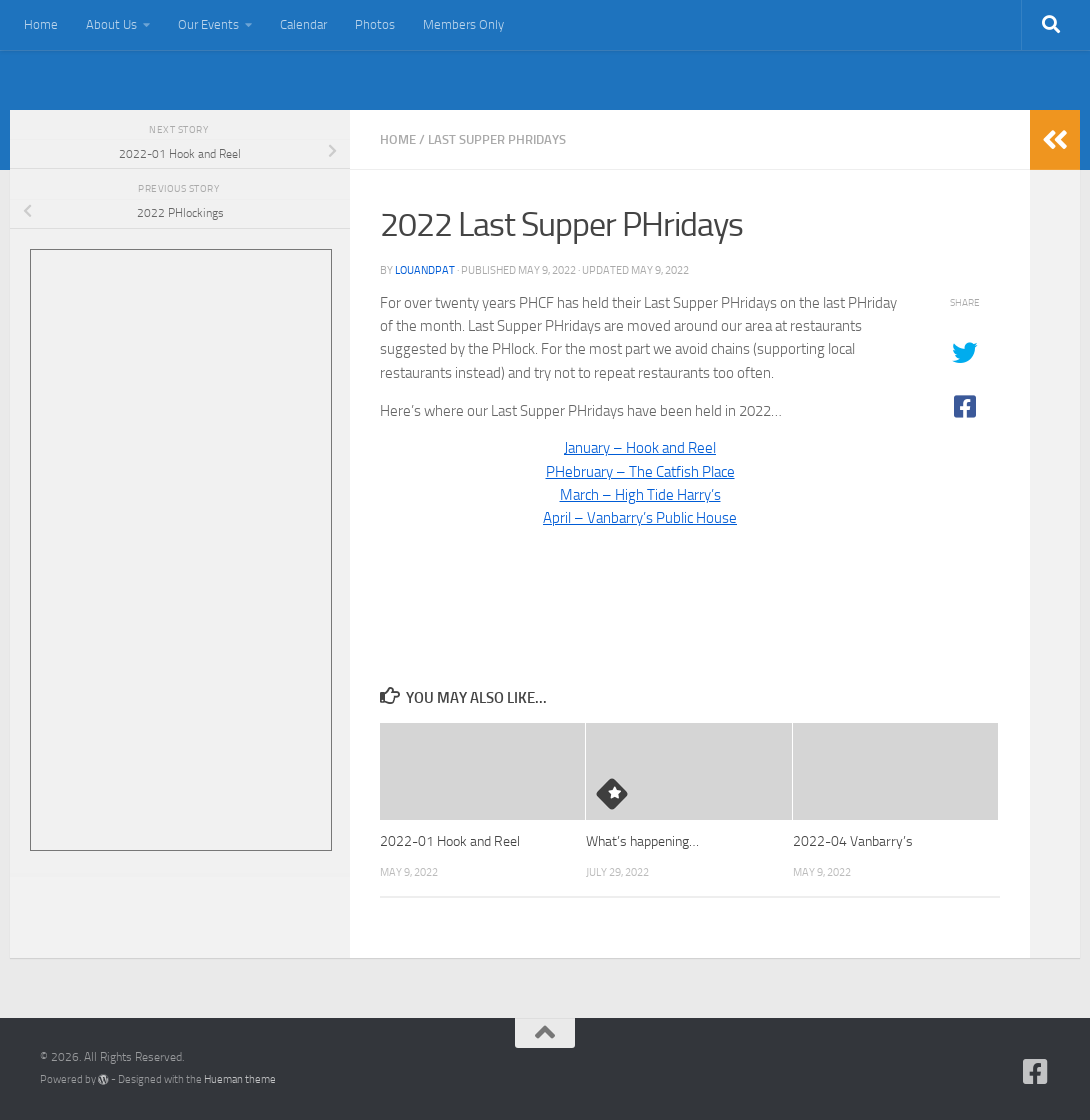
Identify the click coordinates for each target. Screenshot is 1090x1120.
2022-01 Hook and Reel (450, 841)
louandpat (425, 270)
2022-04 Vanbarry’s (853, 841)
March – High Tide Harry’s (640, 495)
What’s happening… (642, 841)
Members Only (463, 24)
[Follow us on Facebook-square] (1036, 1072)
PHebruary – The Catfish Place (640, 472)
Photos (375, 24)
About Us (111, 24)
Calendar (303, 24)
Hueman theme (240, 1079)
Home (41, 24)
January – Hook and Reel (640, 448)
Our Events (208, 24)
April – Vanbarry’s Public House (640, 518)
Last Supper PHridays (497, 139)
